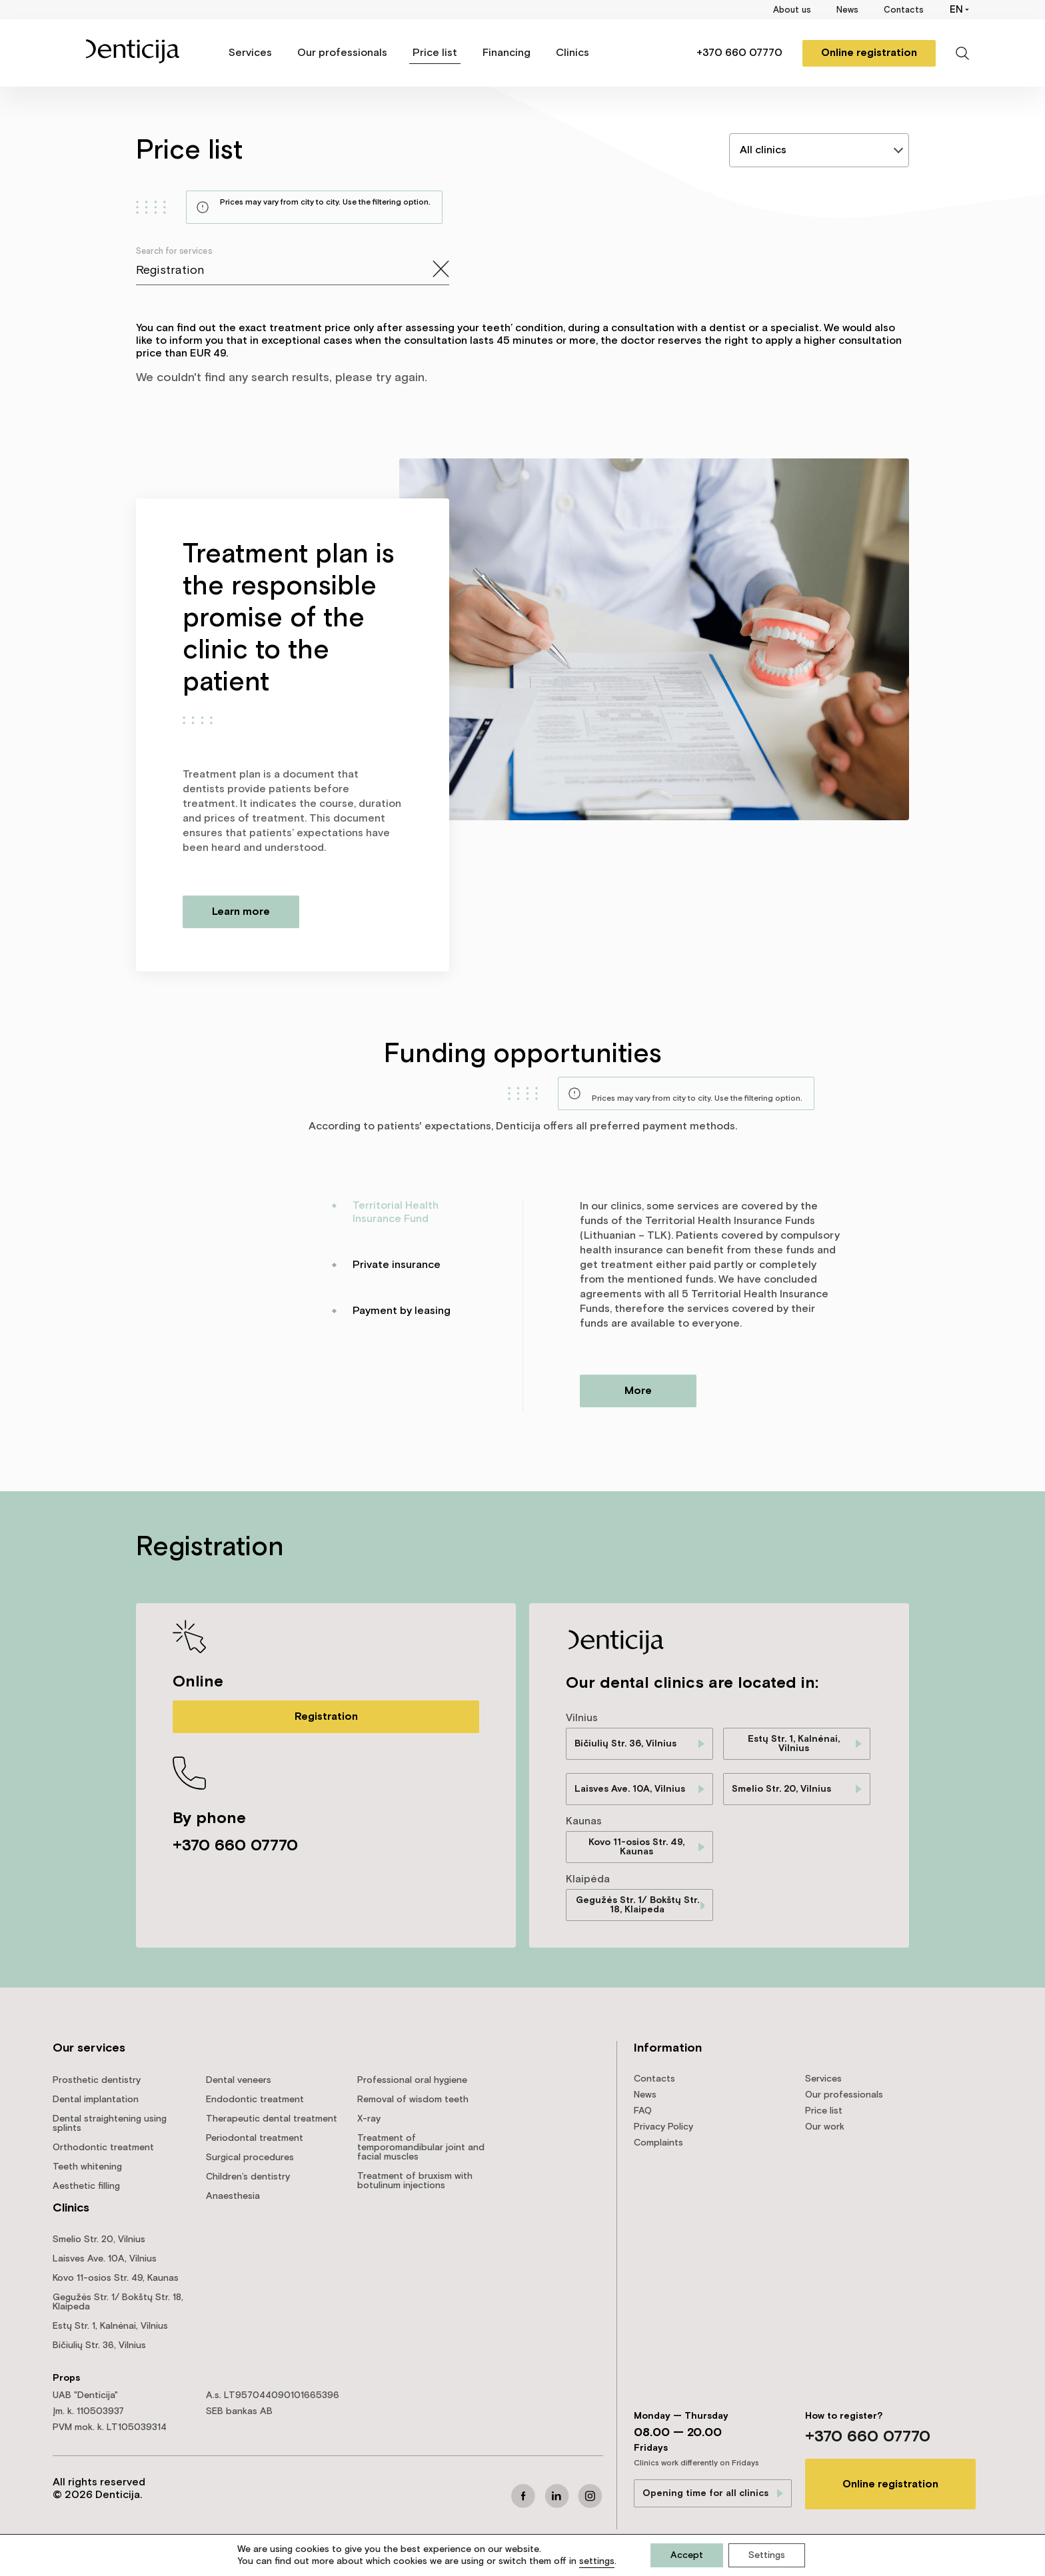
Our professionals (342, 53)
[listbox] (819, 150)
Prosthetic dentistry (97, 2080)
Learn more (241, 912)
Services (250, 53)
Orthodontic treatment (103, 2148)
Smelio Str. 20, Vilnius (781, 1789)
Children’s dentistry (248, 2177)
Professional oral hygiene (412, 2080)
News (847, 10)
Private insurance (397, 1265)
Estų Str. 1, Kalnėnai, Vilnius (794, 1743)
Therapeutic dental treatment (271, 2119)
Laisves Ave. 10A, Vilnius (629, 1789)
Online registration (869, 53)
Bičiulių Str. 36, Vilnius (625, 1744)
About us (792, 10)
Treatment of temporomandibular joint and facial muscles (421, 2147)
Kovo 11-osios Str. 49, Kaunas (636, 1847)
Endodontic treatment (255, 2100)
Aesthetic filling (86, 2186)
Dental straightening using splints (110, 2123)
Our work (824, 2127)
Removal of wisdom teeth (413, 2100)
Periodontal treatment (254, 2138)
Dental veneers (238, 2080)
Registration (326, 1717)
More (638, 1391)
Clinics (572, 53)
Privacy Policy (663, 2127)
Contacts (904, 10)
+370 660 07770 (739, 53)
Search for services (174, 252)
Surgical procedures (250, 2158)
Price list (435, 53)
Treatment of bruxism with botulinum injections (415, 2181)
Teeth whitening (87, 2167)
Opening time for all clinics (705, 2493)
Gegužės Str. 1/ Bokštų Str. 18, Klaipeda (637, 1905)
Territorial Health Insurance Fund (396, 1212)
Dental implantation (96, 2100)
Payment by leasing (402, 1311)
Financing (506, 53)
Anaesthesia (233, 2196)
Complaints (658, 2143)
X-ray (369, 2119)
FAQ (643, 2111)
